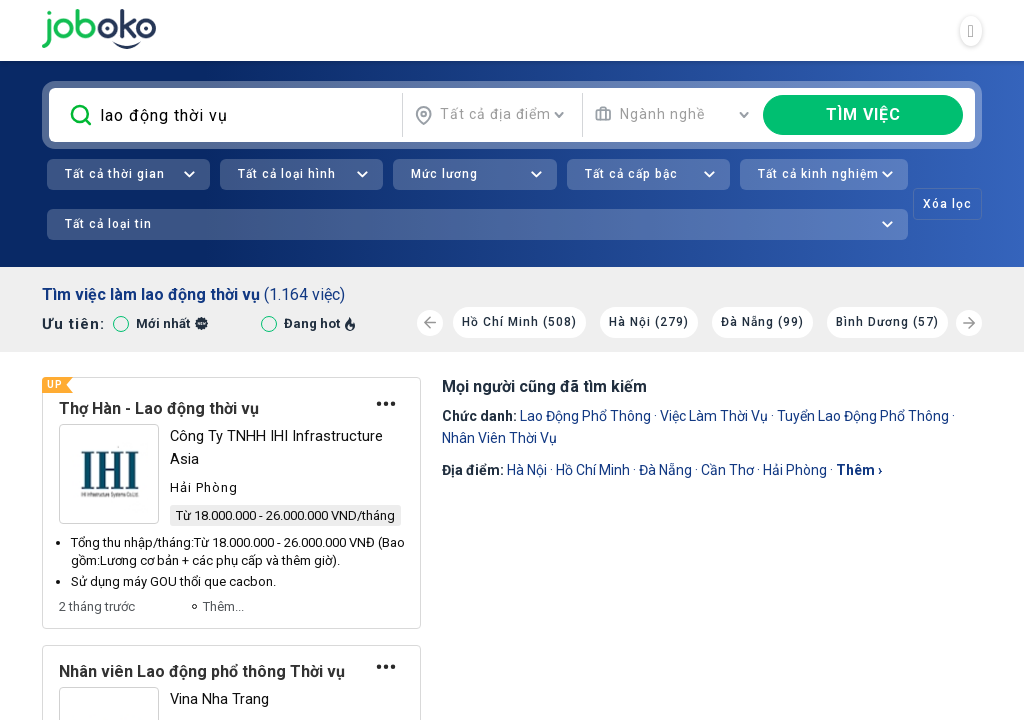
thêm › (859, 470)
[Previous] (430, 323)
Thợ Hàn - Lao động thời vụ (159, 408)
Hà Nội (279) (649, 322)
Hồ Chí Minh (593, 470)
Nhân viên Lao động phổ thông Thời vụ (202, 671)
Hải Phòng (795, 470)
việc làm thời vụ (714, 416)
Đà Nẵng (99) (762, 322)
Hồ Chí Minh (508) (519, 322)
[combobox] (490, 115)
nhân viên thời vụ (499, 438)
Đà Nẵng (665, 470)
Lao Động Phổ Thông (585, 416)
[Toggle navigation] (971, 31)
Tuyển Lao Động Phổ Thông (863, 416)
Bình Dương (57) (887, 322)
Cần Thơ (727, 470)
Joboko (99, 29)
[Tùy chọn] (385, 404)
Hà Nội (527, 470)
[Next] (969, 323)
